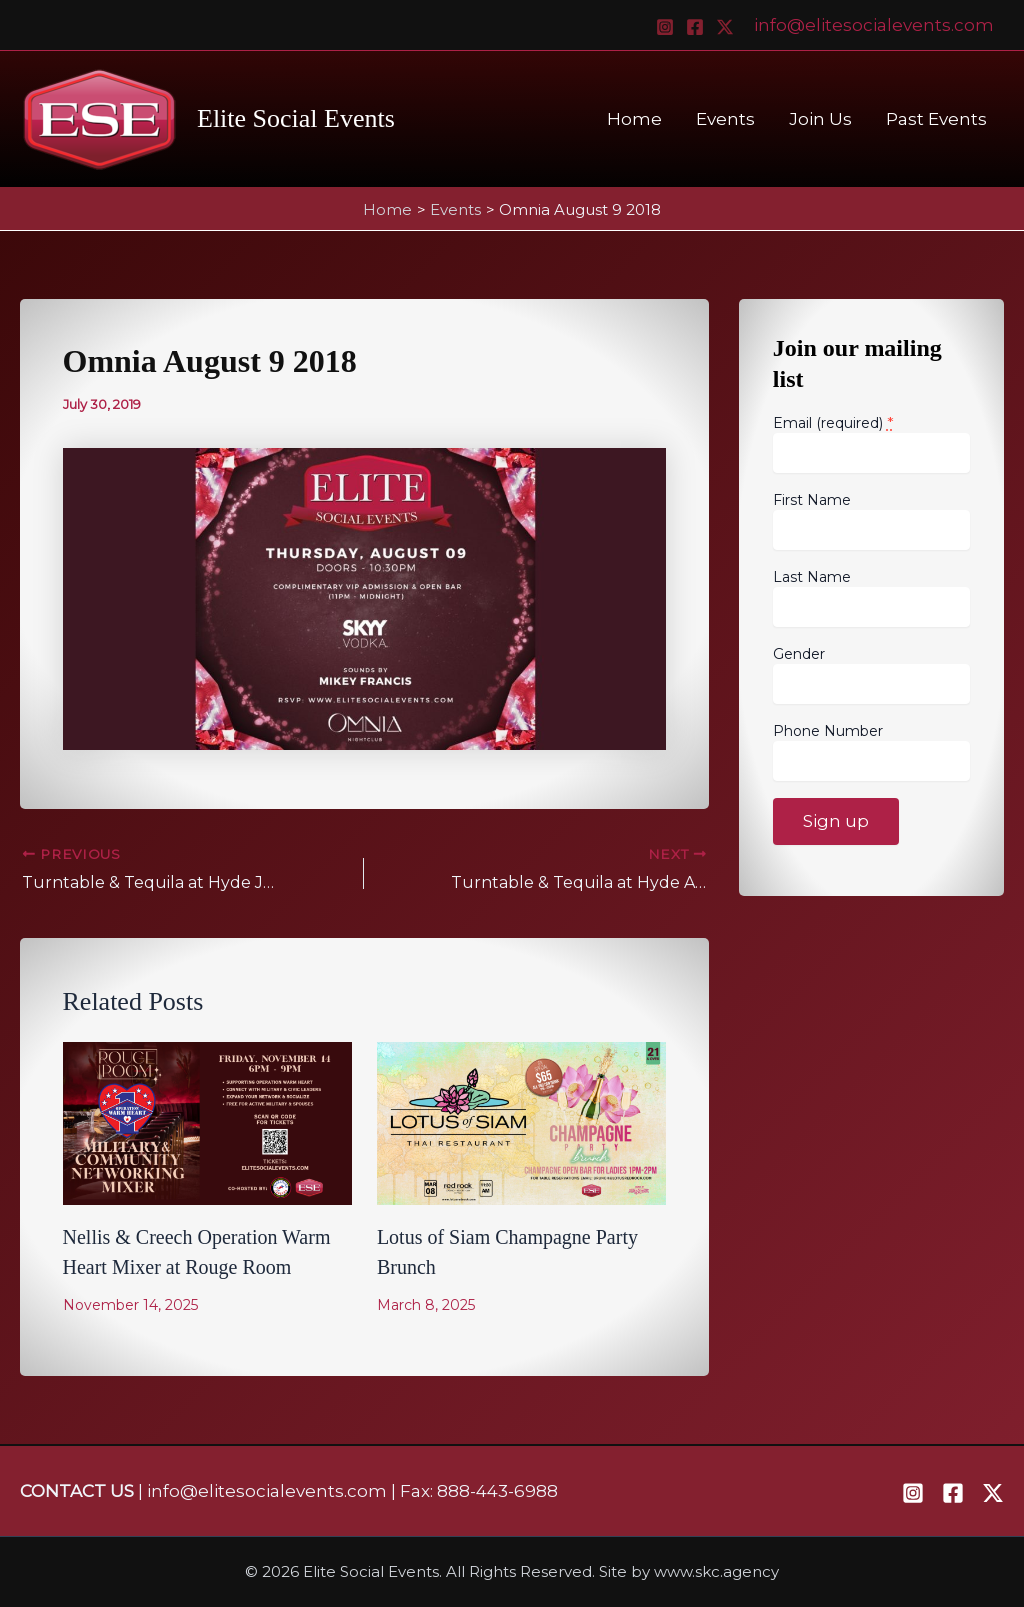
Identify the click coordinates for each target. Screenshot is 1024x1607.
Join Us (820, 119)
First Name (812, 500)
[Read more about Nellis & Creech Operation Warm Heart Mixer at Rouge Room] (207, 1122)
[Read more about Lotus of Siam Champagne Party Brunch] (521, 1122)
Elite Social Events (296, 118)
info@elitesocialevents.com (874, 25)
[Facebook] (695, 27)
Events (725, 119)
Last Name (812, 577)
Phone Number (828, 731)
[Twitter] (725, 27)
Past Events (936, 119)
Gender (799, 654)
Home (634, 119)
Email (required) (833, 422)
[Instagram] (665, 27)
